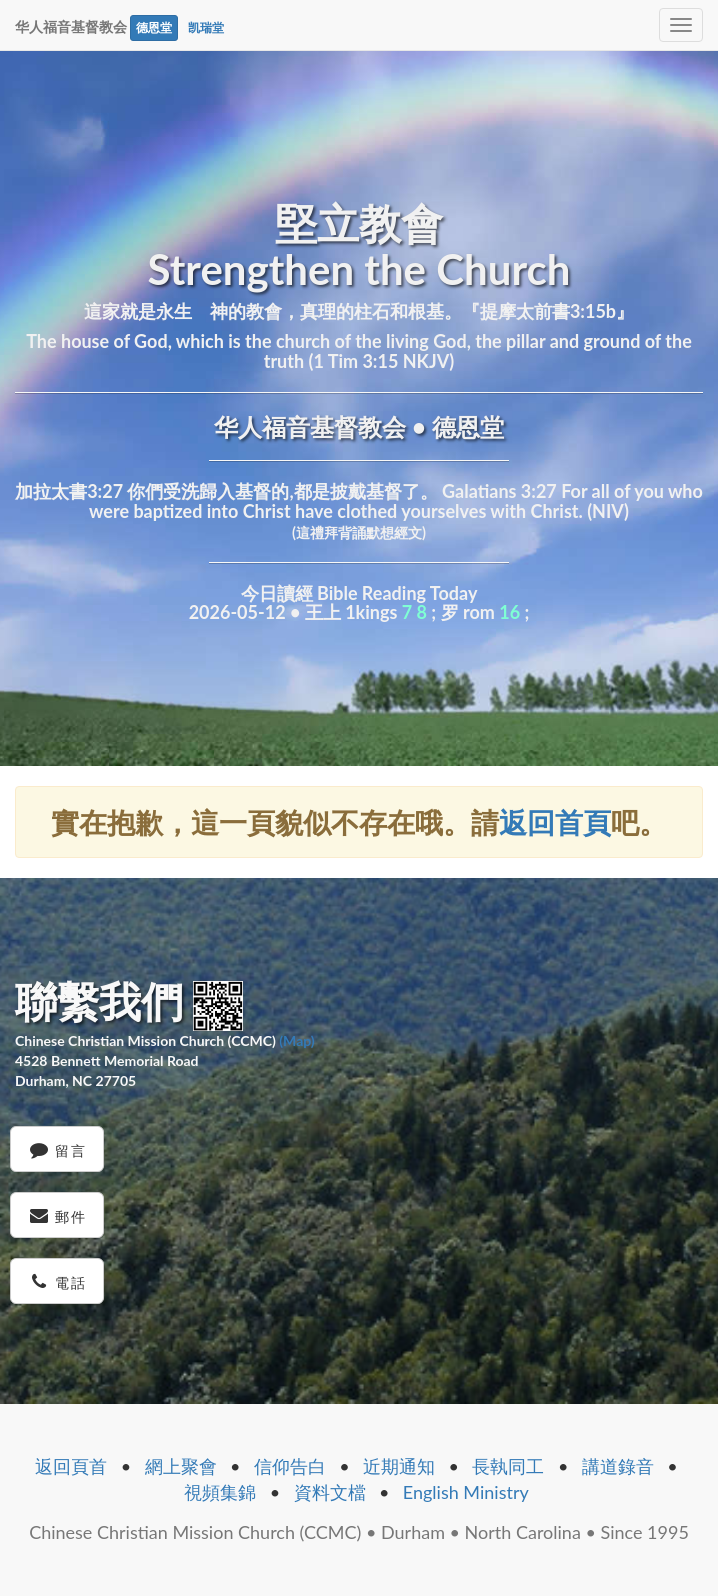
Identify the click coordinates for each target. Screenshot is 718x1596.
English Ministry (466, 1492)
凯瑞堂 (206, 27)
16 (509, 612)
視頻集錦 (220, 1492)
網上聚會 (181, 1466)
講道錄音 (618, 1466)
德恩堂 (154, 27)
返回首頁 (555, 822)
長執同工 (508, 1466)
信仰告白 (290, 1466)
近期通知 (399, 1466)
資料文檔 (330, 1492)
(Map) (296, 1040)
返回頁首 (71, 1466)
